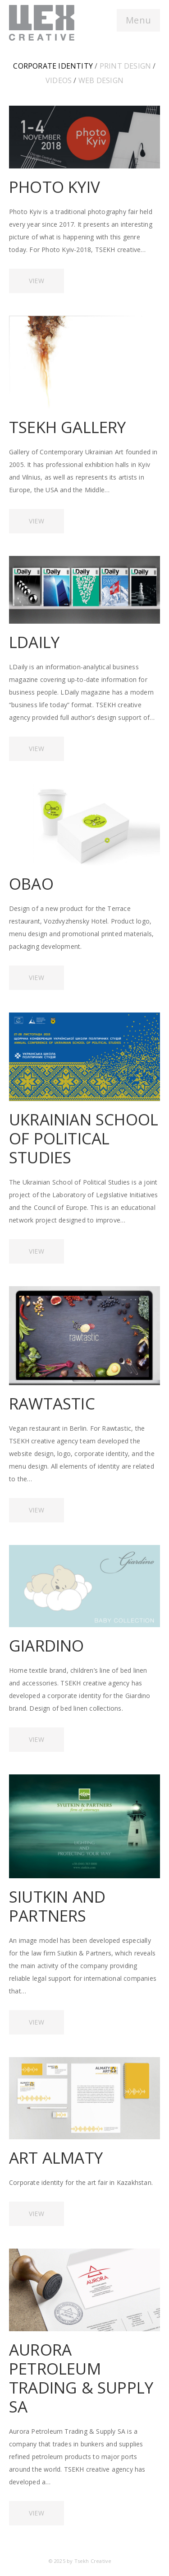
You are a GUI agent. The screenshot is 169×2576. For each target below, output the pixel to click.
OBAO (31, 883)
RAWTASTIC (52, 1403)
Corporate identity (53, 66)
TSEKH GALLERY (67, 427)
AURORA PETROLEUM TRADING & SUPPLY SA (81, 2378)
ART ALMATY (56, 2157)
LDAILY (34, 642)
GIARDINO (46, 1645)
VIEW (36, 280)
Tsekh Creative (93, 2560)
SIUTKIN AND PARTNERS (57, 1906)
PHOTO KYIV (54, 186)
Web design (100, 80)
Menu (138, 20)
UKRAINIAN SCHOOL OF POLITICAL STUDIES (83, 1138)
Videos (59, 80)
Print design (125, 66)
